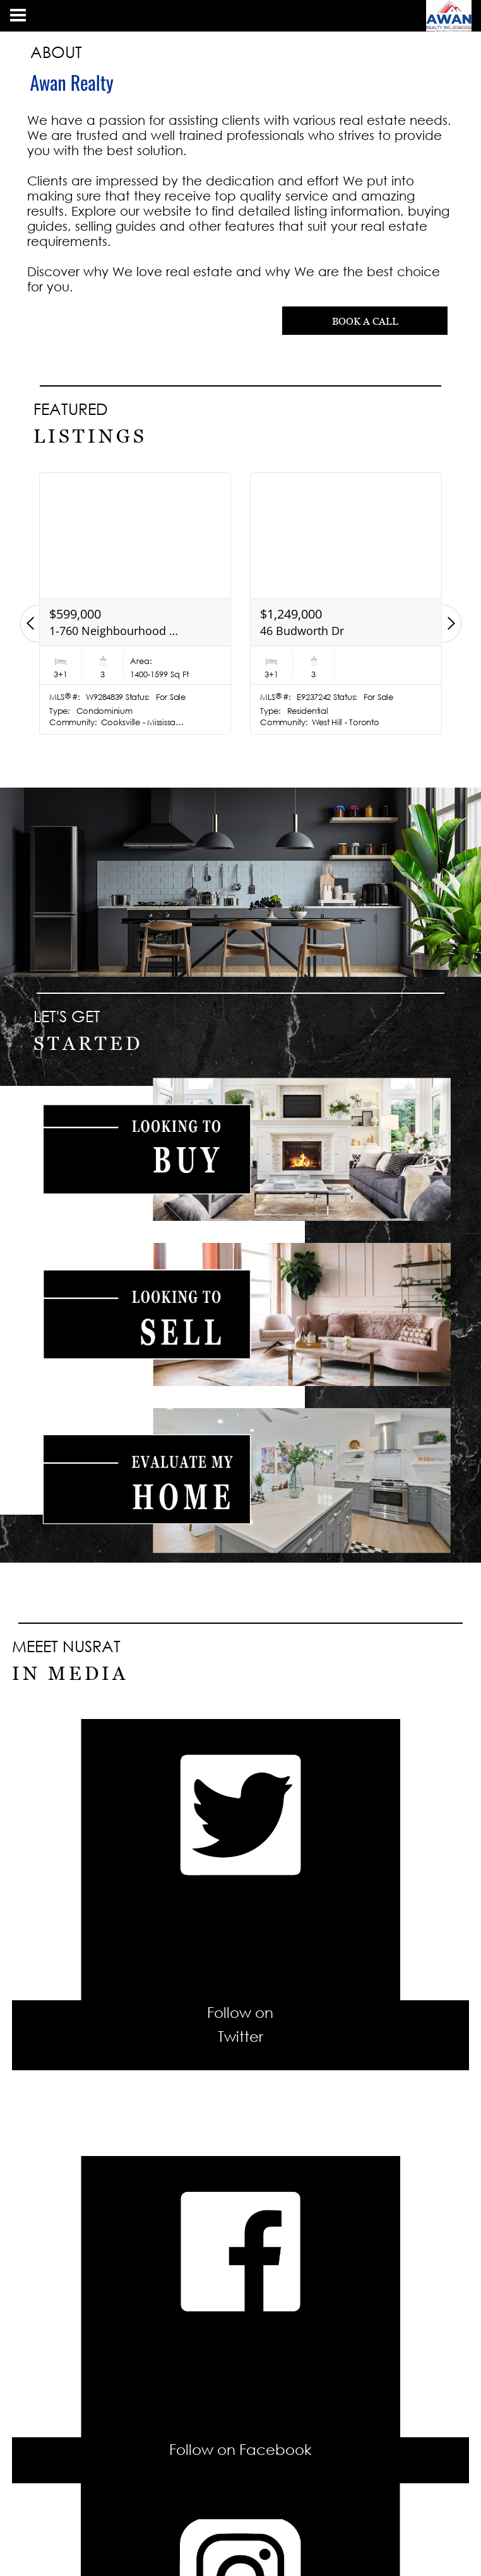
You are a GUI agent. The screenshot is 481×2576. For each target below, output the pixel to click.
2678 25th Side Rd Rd (105, 630)
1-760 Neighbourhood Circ (325, 630)
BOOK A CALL (365, 321)
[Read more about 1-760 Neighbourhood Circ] (346, 603)
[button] (29, 624)
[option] (135, 603)
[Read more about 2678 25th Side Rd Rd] (135, 603)
